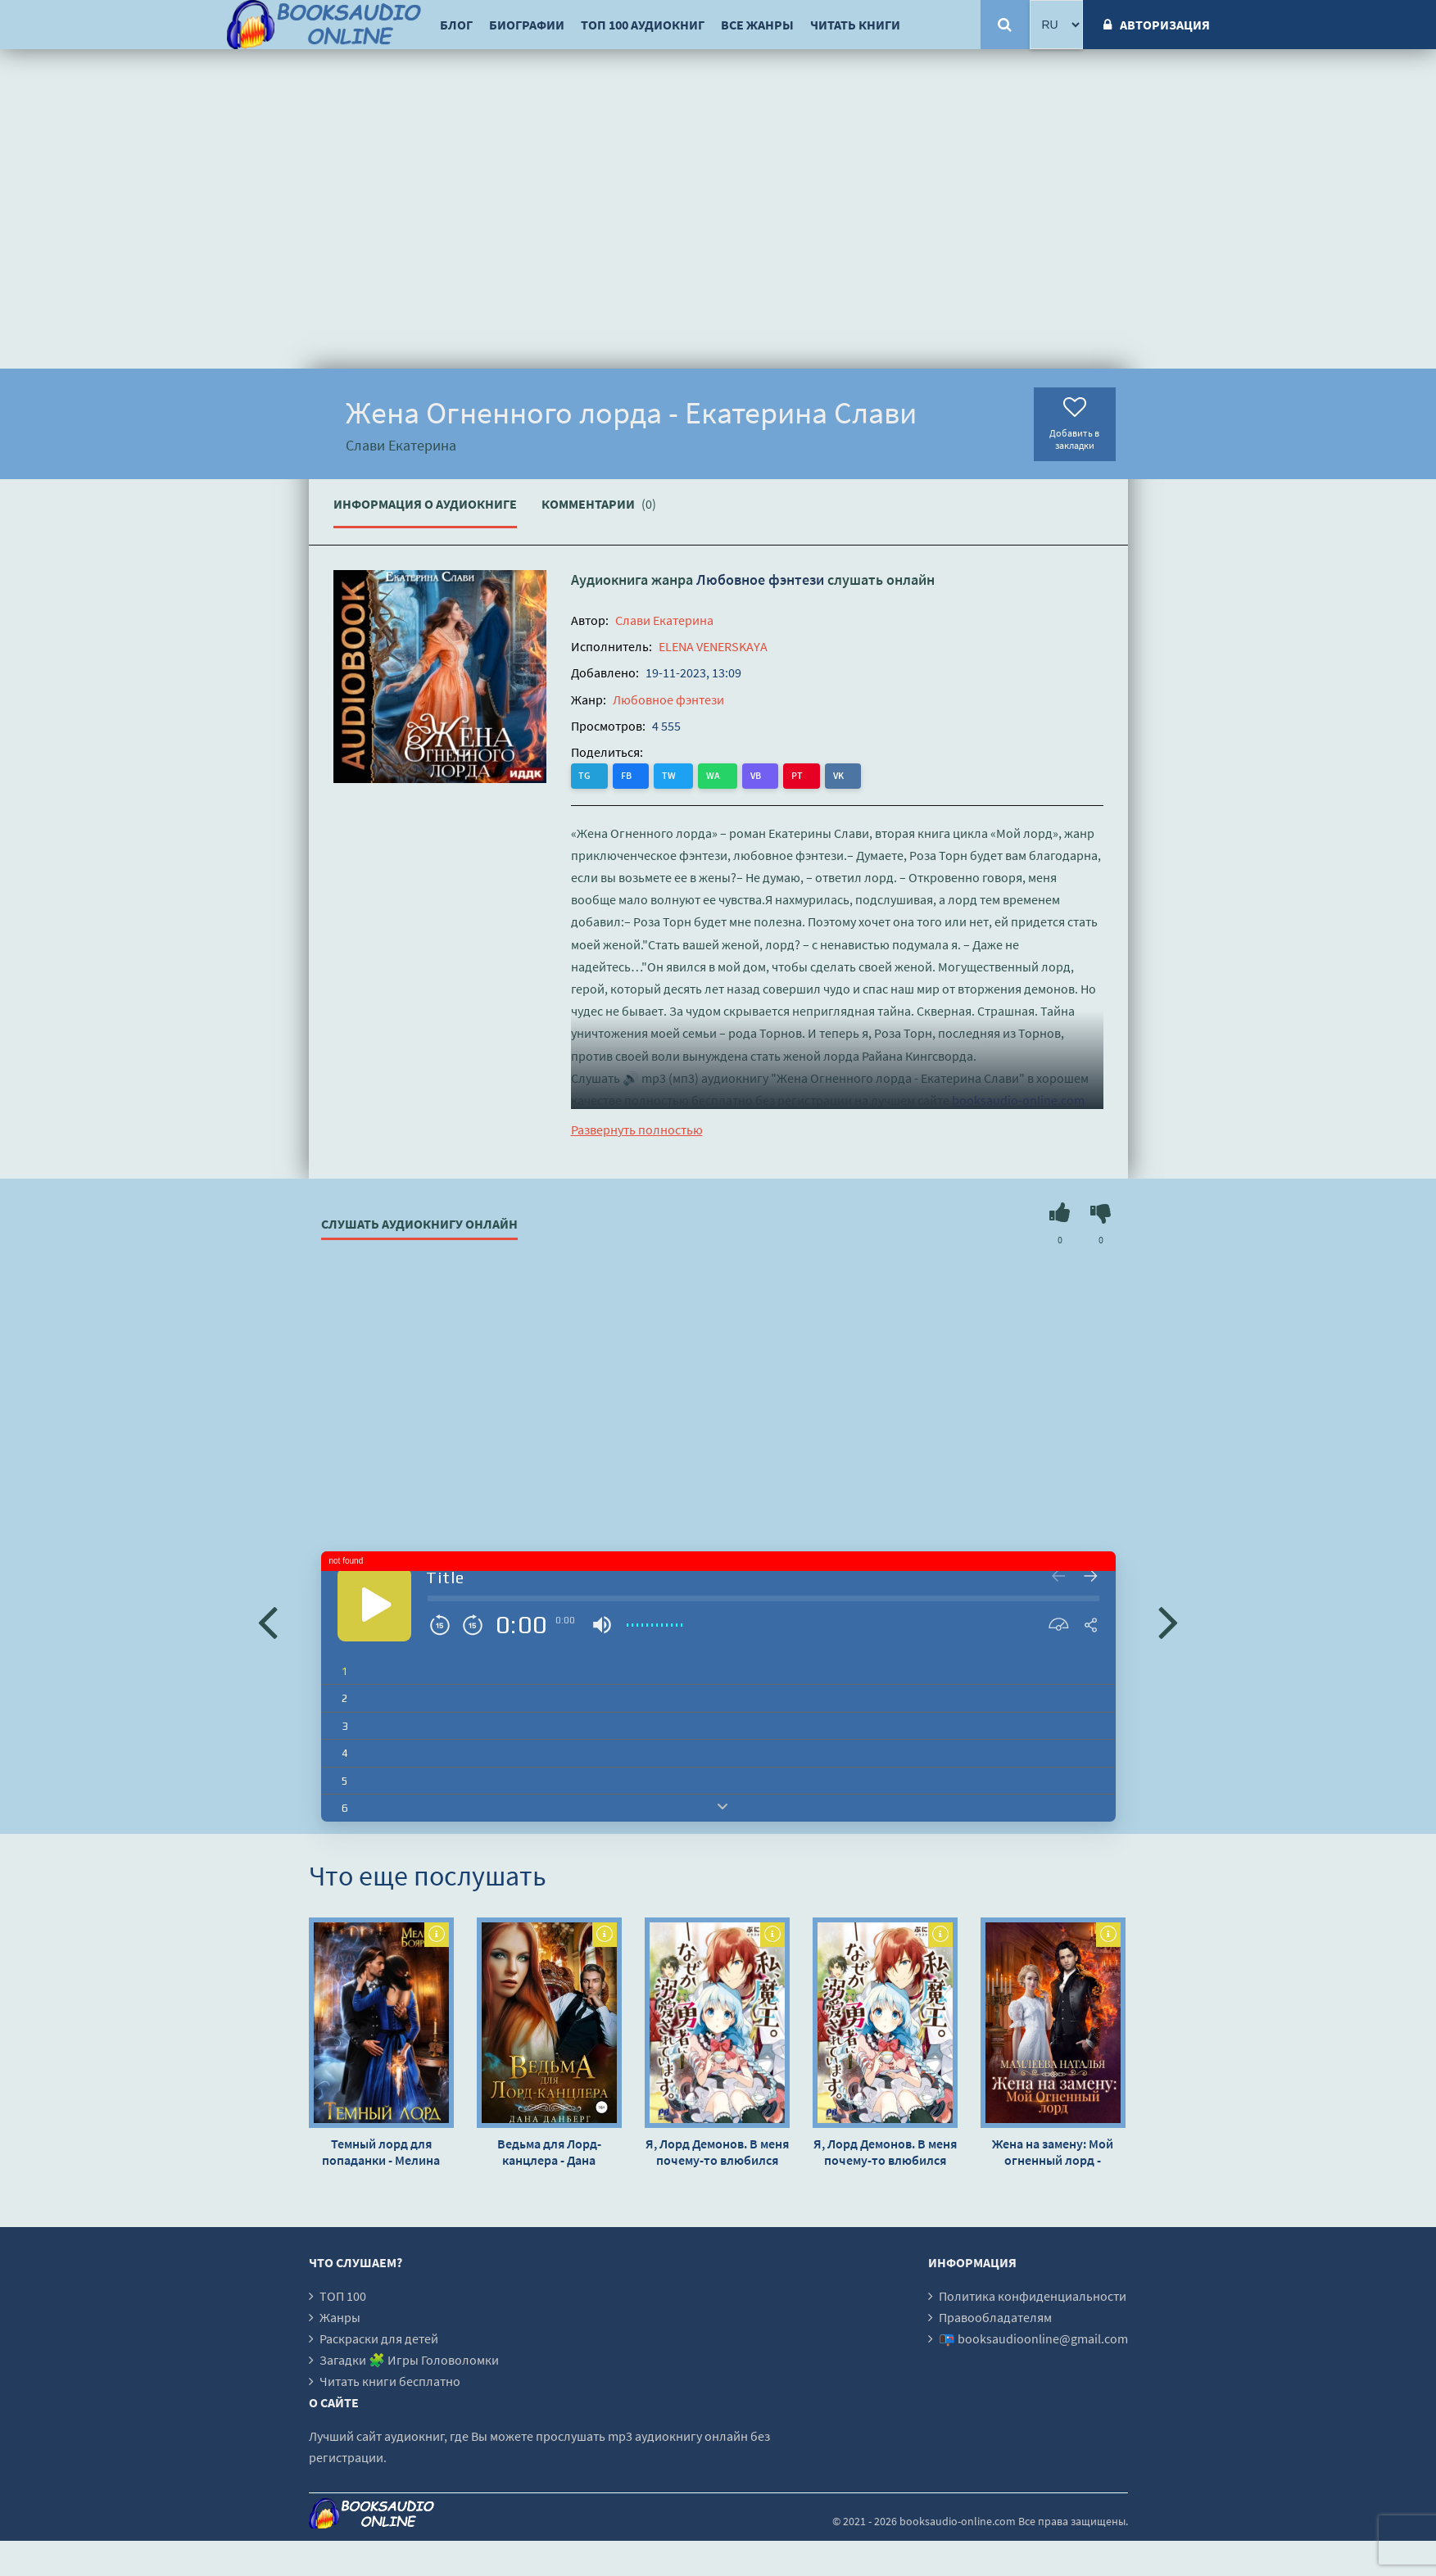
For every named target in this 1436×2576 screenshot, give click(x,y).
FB (618, 775)
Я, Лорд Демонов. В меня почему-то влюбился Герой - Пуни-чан (717, 2151)
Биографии (526, 24)
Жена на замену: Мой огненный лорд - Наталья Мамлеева (1052, 2151)
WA (687, 775)
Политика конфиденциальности (1032, 2296)
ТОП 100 (342, 2296)
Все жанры (757, 24)
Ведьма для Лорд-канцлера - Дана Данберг (549, 2151)
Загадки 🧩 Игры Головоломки (409, 2360)
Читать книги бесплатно (389, 2381)
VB (720, 775)
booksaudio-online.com (1018, 1100)
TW (652, 775)
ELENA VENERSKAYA (713, 646)
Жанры (339, 2317)
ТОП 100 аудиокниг (642, 24)
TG (585, 775)
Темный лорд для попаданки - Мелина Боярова (381, 2151)
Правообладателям (995, 2317)
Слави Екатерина (664, 620)
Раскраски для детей (378, 2338)
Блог (456, 24)
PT (753, 775)
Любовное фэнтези (760, 579)
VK (785, 775)
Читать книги (855, 24)
